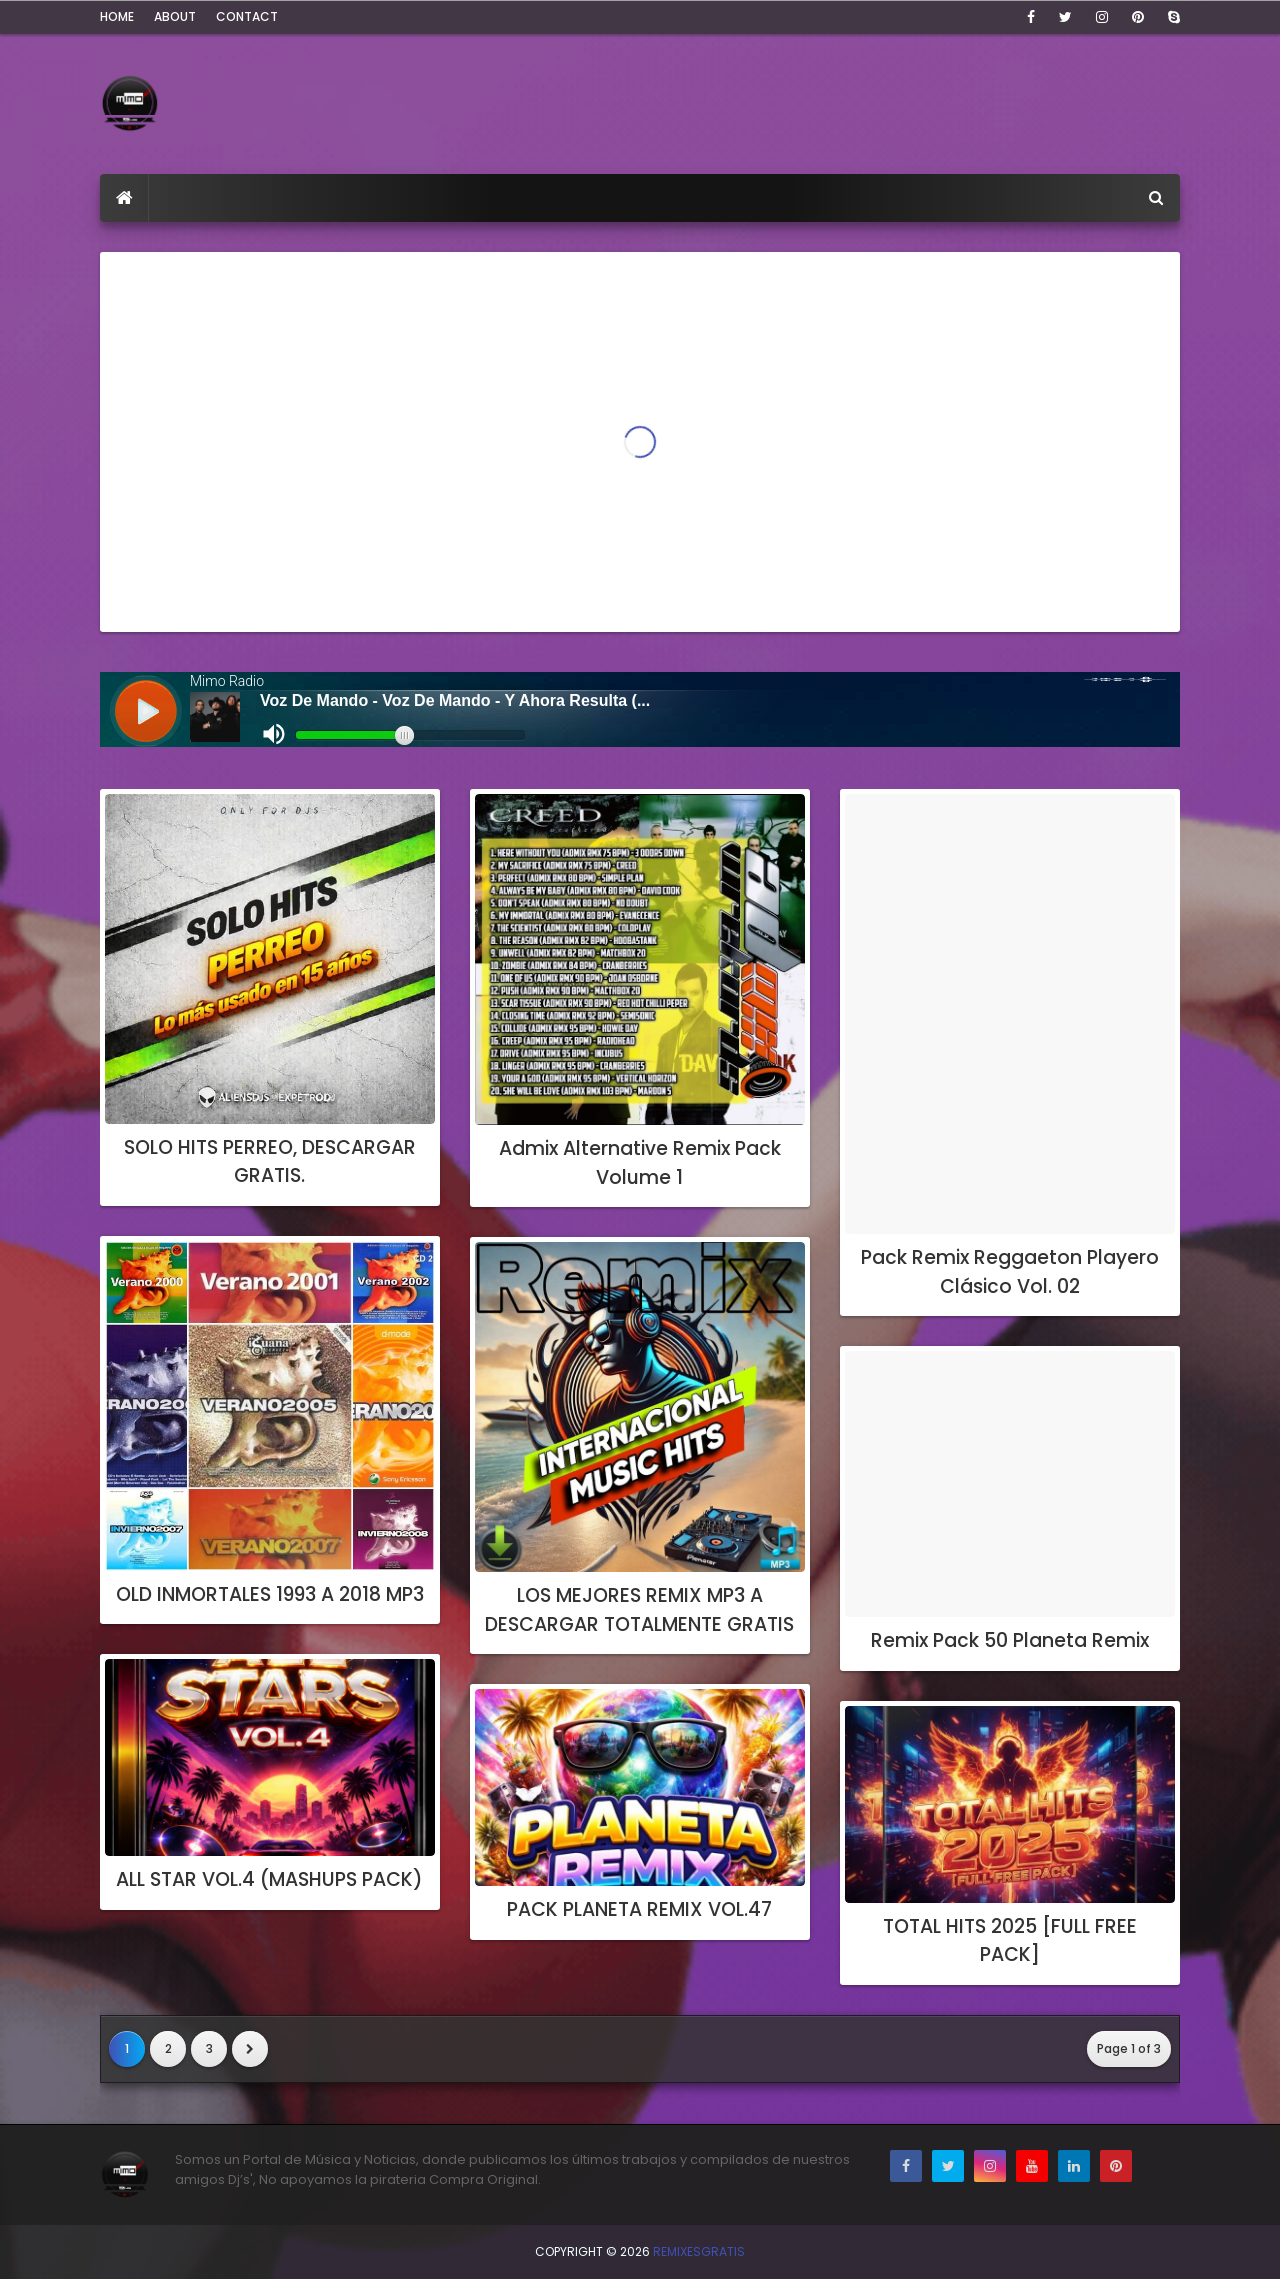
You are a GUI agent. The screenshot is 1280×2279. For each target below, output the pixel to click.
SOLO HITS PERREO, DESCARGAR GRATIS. (270, 1162)
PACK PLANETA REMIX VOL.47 (639, 1909)
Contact (247, 16)
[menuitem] (124, 198)
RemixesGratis (699, 2251)
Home (117, 16)
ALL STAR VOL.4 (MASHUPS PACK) (269, 1879)
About (175, 16)
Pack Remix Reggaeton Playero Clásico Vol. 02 (1010, 1272)
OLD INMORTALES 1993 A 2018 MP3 (270, 1594)
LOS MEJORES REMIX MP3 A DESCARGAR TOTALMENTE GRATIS (639, 1610)
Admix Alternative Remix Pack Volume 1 (640, 1163)
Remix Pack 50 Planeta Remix (1010, 1640)
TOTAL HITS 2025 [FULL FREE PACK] (1010, 1941)
